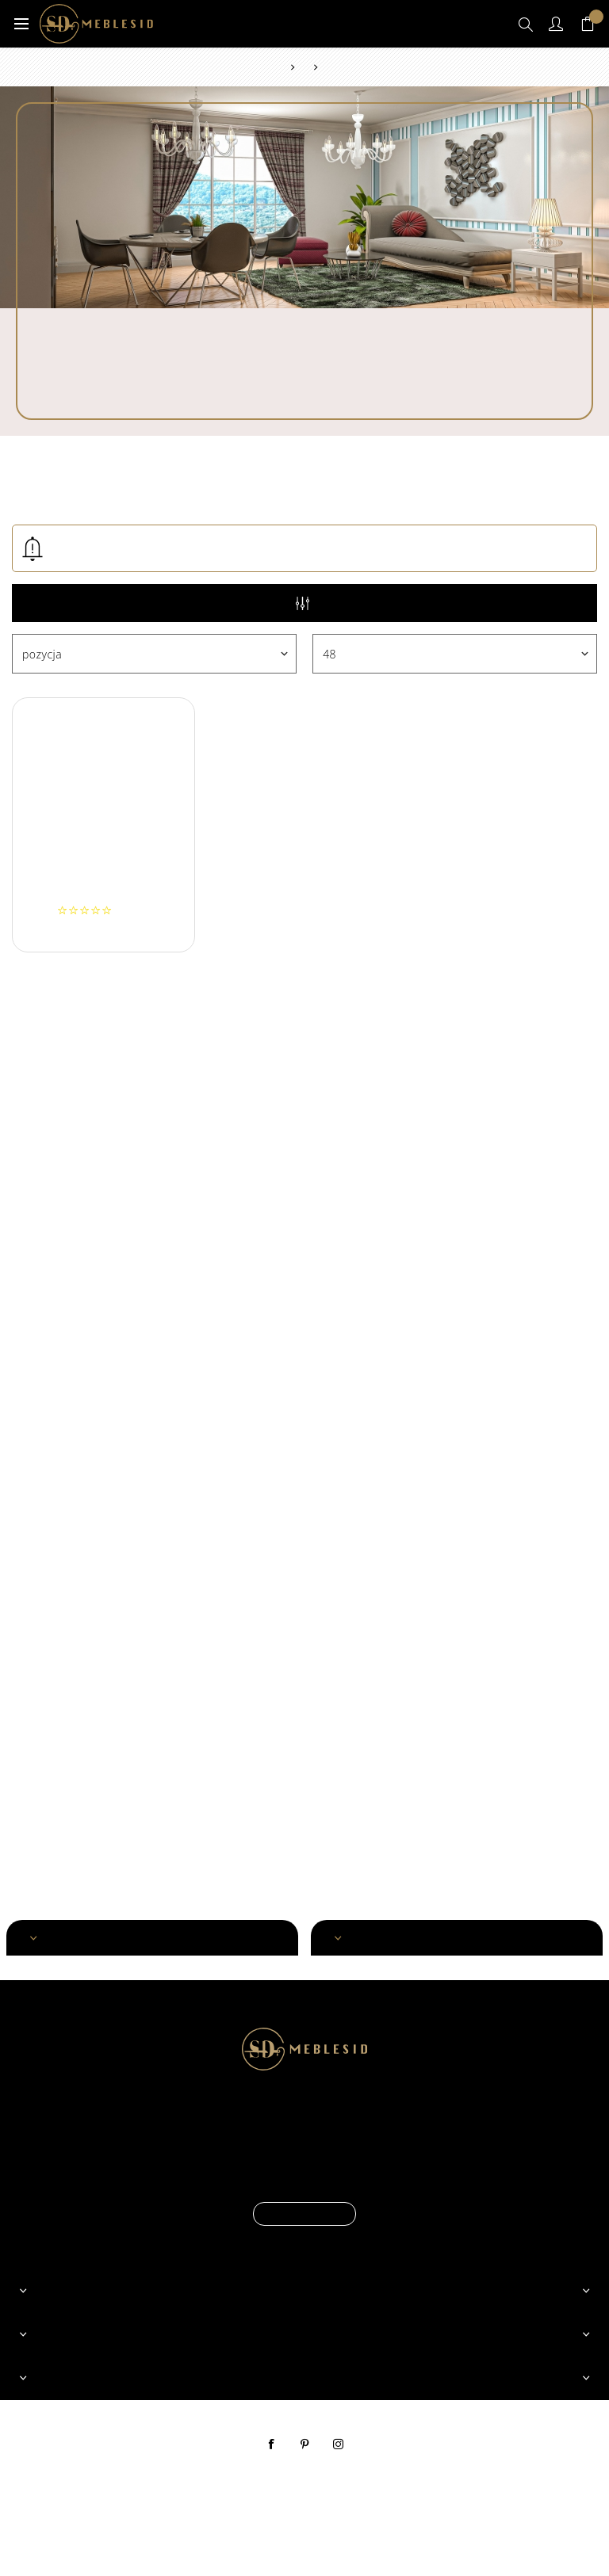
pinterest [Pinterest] (304, 2444)
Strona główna (281, 66)
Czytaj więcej (304, 2214)
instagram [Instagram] (337, 2444)
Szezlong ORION (103, 891)
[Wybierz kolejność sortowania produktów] (154, 654)
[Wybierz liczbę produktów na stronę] (454, 654)
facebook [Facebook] (271, 2444)
